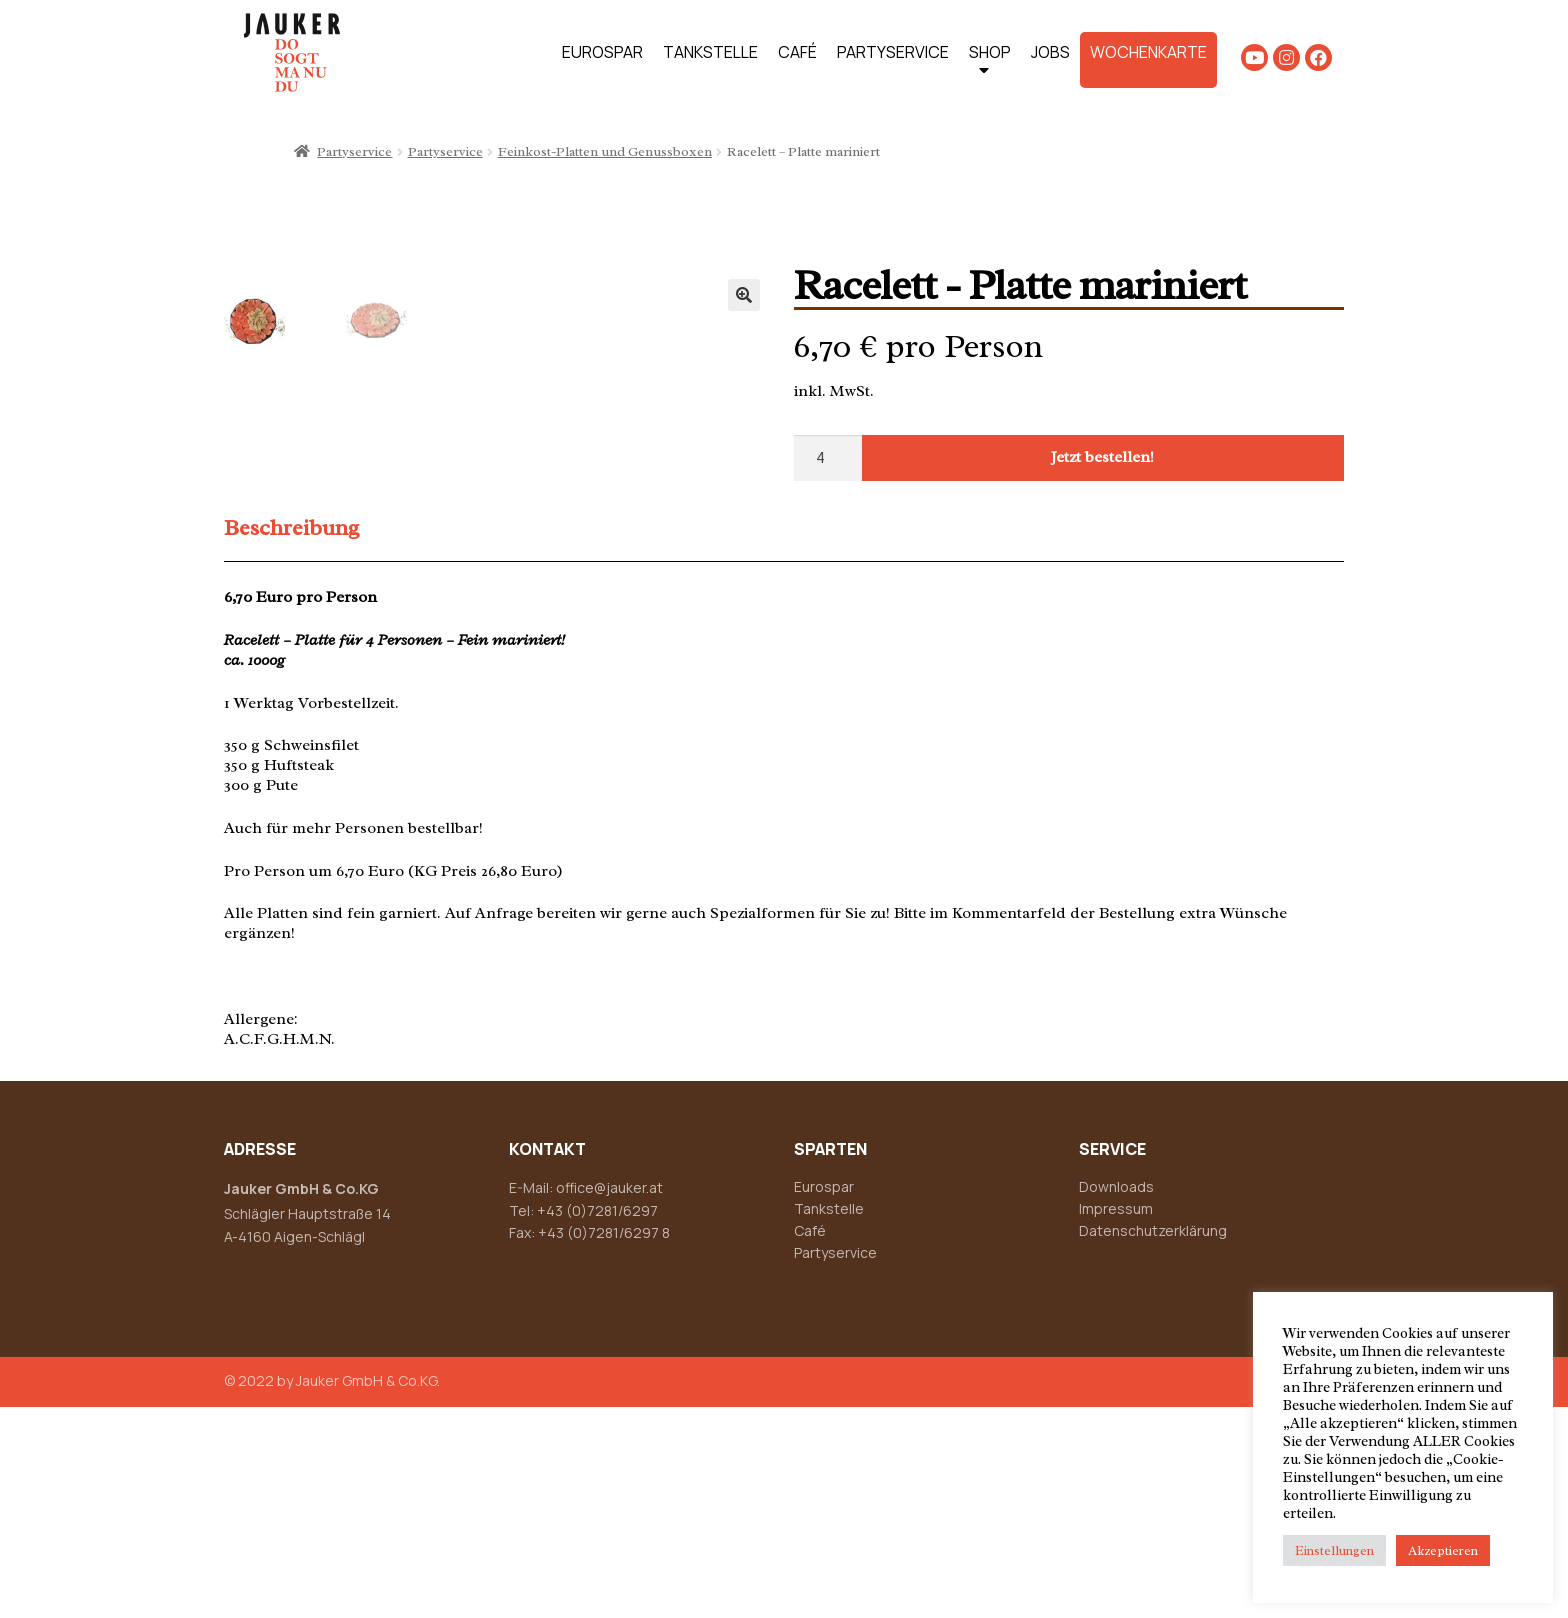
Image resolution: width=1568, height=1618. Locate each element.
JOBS (1050, 52)
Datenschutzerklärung (1153, 1441)
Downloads (1116, 1397)
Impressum (1116, 1419)
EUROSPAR (602, 52)
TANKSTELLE (710, 52)
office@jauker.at (609, 1398)
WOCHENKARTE (1148, 52)
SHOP (990, 64)
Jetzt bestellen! (1102, 457)
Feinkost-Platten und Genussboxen (605, 151)
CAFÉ (797, 52)
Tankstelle (829, 1419)
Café (810, 1441)
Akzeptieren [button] (1443, 1550)
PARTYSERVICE (893, 52)
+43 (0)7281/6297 (597, 1420)
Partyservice (354, 151)
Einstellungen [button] (1334, 1550)
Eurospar (824, 1397)
